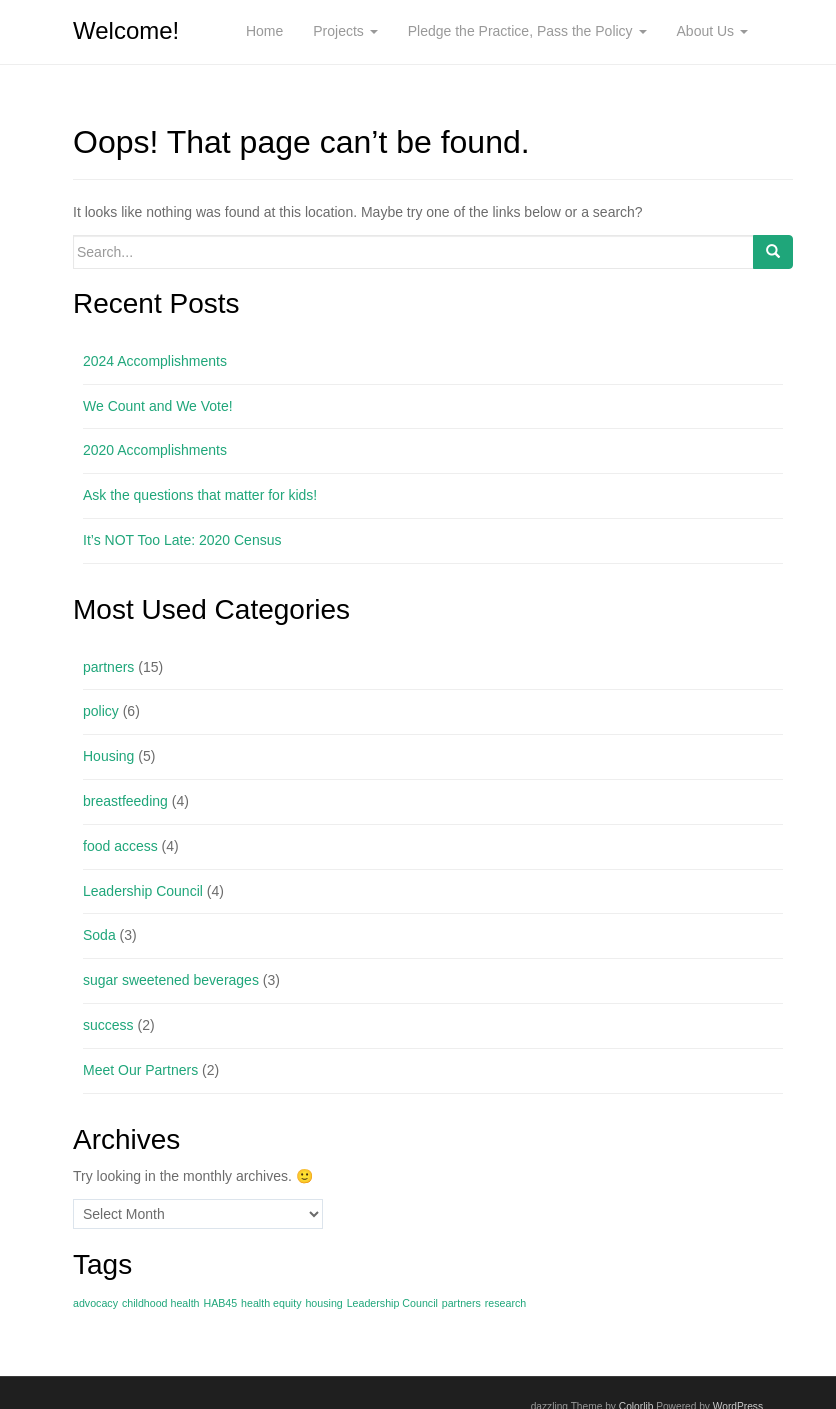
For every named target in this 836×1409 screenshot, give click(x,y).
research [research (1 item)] (505, 1303)
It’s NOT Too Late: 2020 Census (182, 540)
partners (108, 667)
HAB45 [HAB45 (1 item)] (220, 1303)
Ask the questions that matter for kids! (200, 495)
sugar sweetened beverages (171, 980)
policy (101, 711)
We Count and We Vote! (158, 406)
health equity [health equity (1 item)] (271, 1303)
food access (120, 846)
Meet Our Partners (140, 1070)
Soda (99, 935)
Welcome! (126, 30)
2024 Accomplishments (155, 361)
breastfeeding (125, 801)
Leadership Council (143, 891)
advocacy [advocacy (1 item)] (95, 1303)
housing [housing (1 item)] (323, 1303)
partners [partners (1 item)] (461, 1303)
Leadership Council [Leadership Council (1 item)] (392, 1303)
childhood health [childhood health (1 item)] (161, 1303)
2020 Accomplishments (155, 450)
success (108, 1025)
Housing (108, 756)
